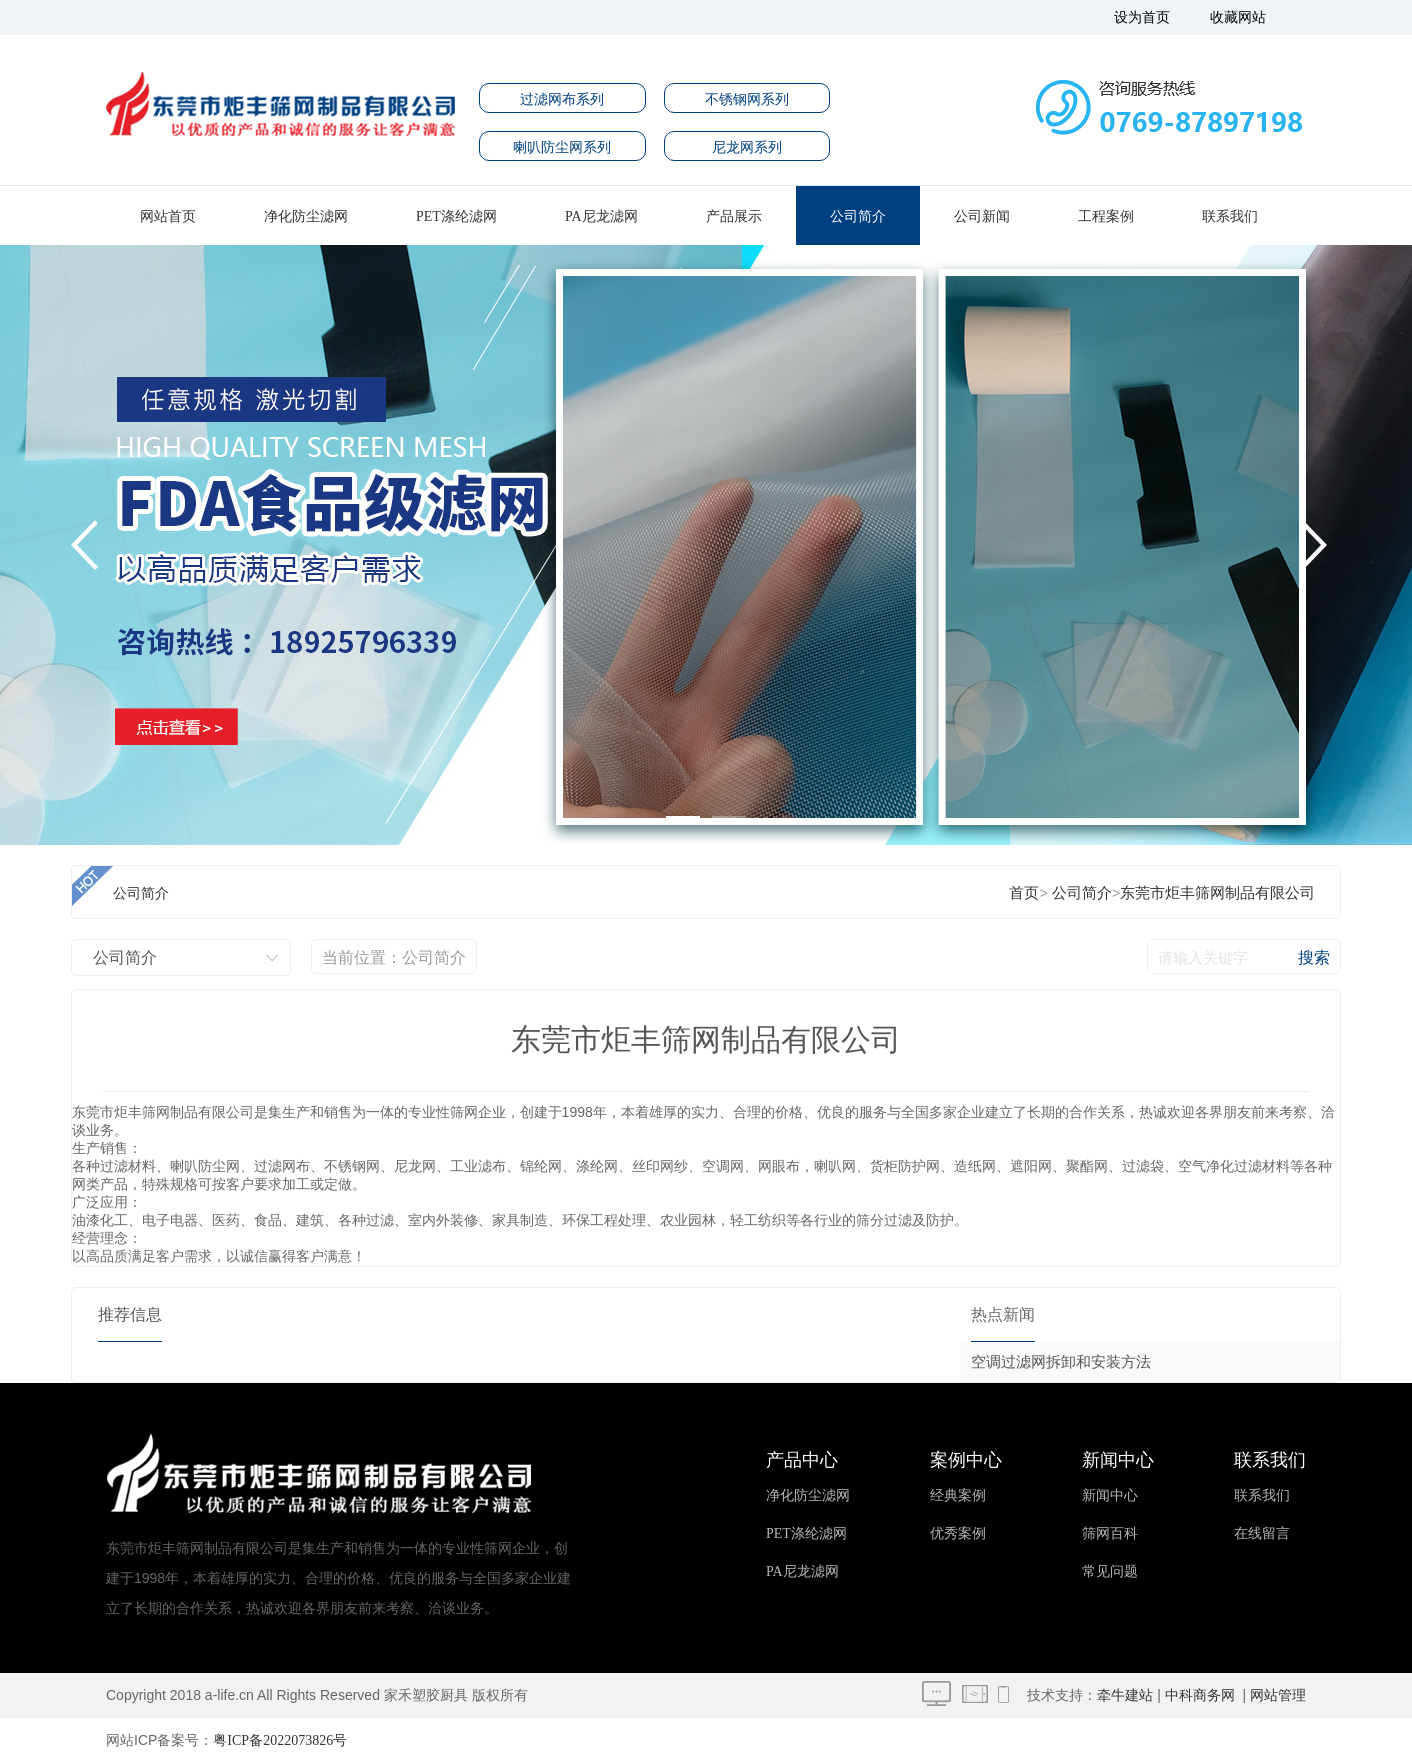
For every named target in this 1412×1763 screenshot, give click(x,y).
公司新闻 (982, 216)
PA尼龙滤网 (601, 216)
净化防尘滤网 (306, 216)
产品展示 (734, 216)
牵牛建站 (1125, 1695)
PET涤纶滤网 (456, 216)
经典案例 (958, 1495)
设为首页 (1142, 17)
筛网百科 (1110, 1533)
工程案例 (1106, 216)
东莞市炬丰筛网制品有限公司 (1217, 893)
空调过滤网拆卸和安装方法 (1061, 1362)
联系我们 (1230, 216)
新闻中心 (1110, 1495)
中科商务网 (1200, 1695)
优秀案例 (958, 1533)
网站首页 (168, 216)
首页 (1024, 893)
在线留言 (1262, 1533)
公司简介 (858, 216)
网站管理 (1278, 1695)
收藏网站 (1238, 17)
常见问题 (1110, 1571)
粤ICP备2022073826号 (280, 1740)
